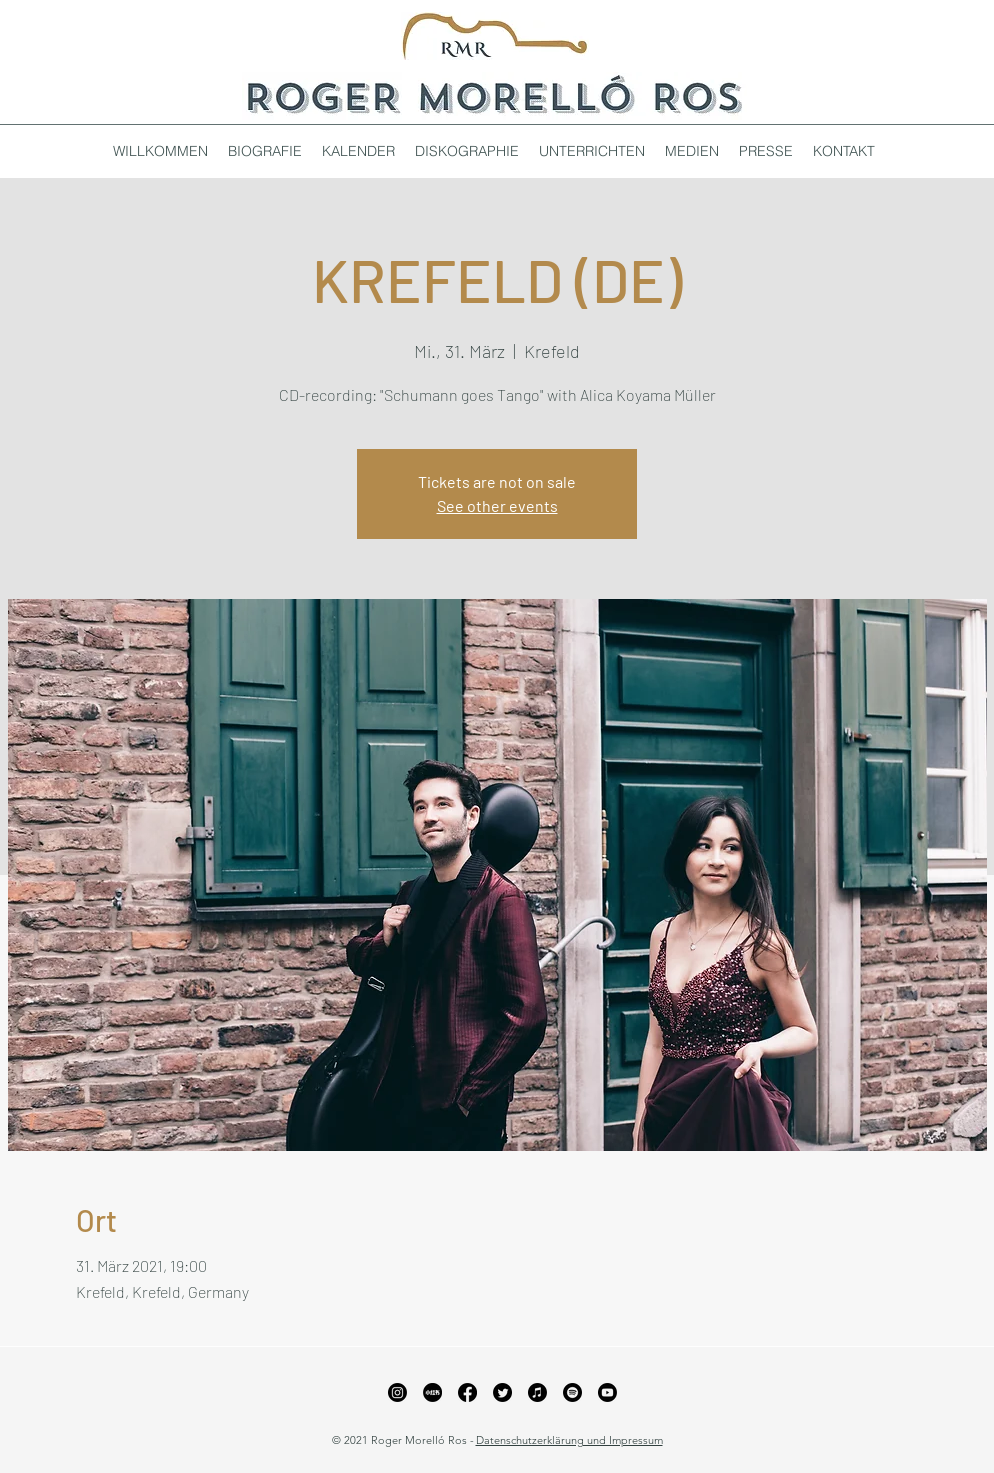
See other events (497, 505)
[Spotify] (572, 1392)
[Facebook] (467, 1392)
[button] (467, 151)
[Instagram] (397, 1392)
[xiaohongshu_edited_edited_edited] (432, 1392)
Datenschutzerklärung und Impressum (569, 1440)
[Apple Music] (537, 1392)
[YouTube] (607, 1392)
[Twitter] (502, 1392)
